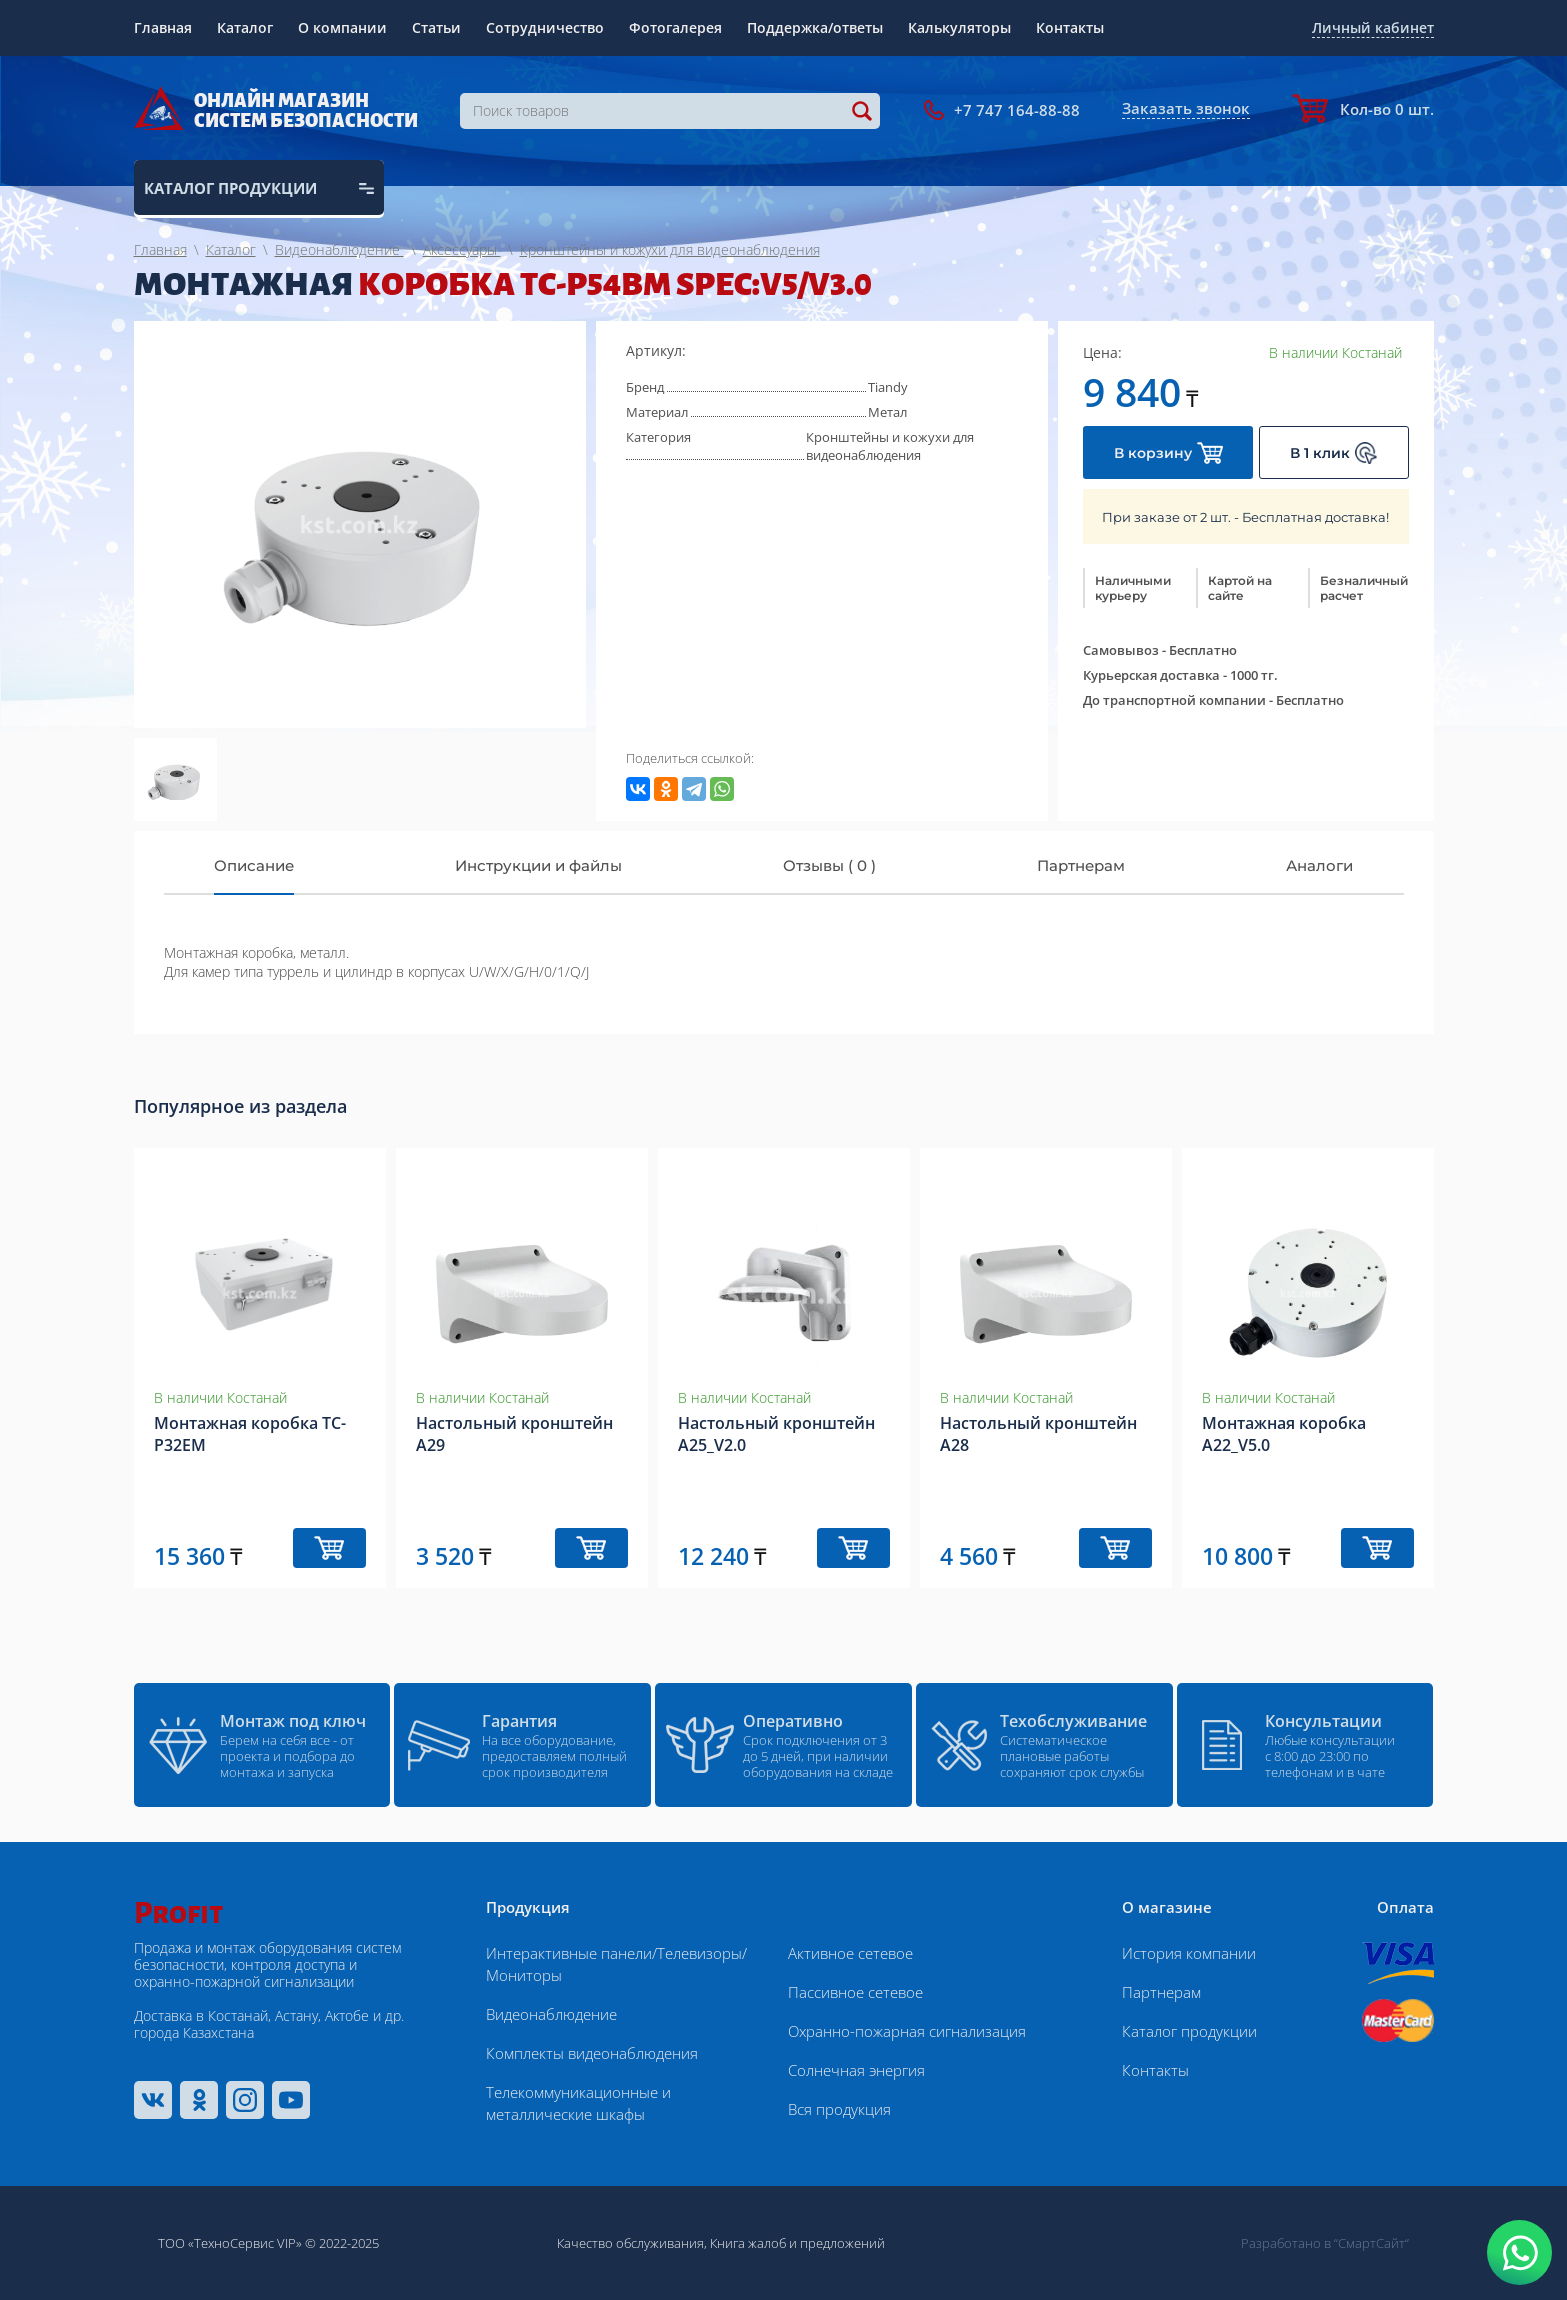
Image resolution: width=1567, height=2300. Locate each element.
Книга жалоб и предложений (797, 2243)
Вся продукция (839, 2109)
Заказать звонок (1186, 108)
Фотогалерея (675, 27)
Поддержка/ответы (815, 27)
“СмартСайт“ (1371, 2243)
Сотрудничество (545, 27)
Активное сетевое (850, 1953)
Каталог (245, 27)
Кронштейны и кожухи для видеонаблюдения (890, 446)
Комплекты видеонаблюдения (592, 2053)
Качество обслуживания (630, 2243)
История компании (1189, 1953)
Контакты (1070, 27)
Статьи (436, 27)
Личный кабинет (1373, 27)
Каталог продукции (1189, 2031)
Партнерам (1161, 1992)
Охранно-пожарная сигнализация (907, 2031)
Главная (163, 27)
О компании (342, 27)
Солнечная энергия (856, 2070)
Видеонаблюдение (551, 2014)
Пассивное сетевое (855, 1992)
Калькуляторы (959, 27)
